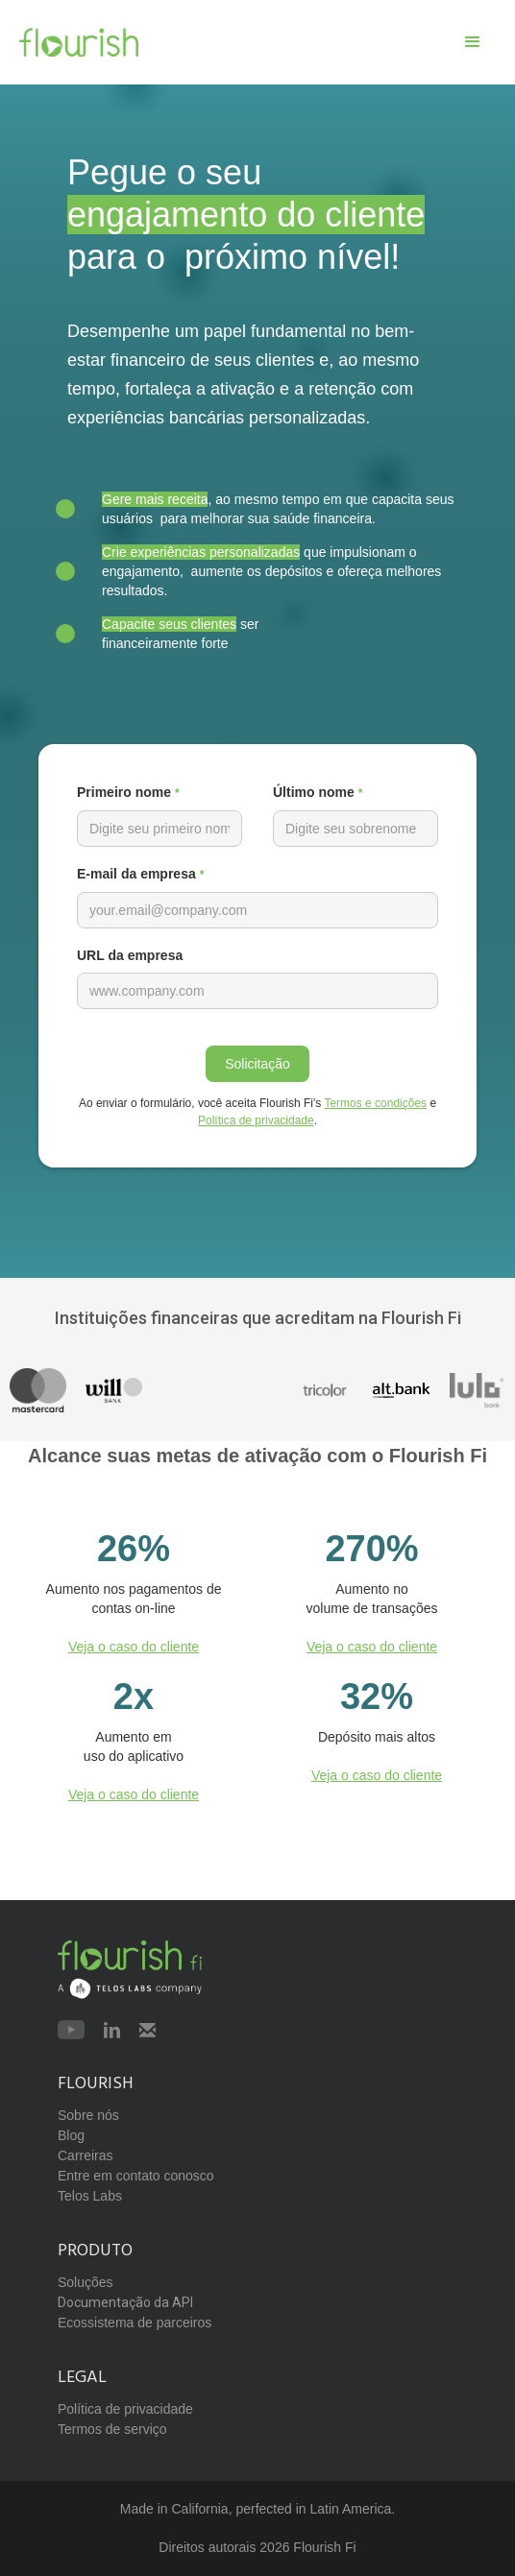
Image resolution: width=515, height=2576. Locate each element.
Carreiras (85, 2155)
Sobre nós (88, 2115)
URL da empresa (130, 955)
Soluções (85, 2282)
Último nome (317, 792)
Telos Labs (90, 2195)
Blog (71, 2135)
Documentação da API (125, 2302)
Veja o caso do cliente (133, 1646)
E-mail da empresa (140, 873)
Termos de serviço (112, 2429)
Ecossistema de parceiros (134, 2322)
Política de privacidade (256, 1120)
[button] (473, 42)
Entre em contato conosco (136, 2175)
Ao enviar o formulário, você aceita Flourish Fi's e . (257, 1111)
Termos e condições (375, 1103)
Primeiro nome (128, 792)
